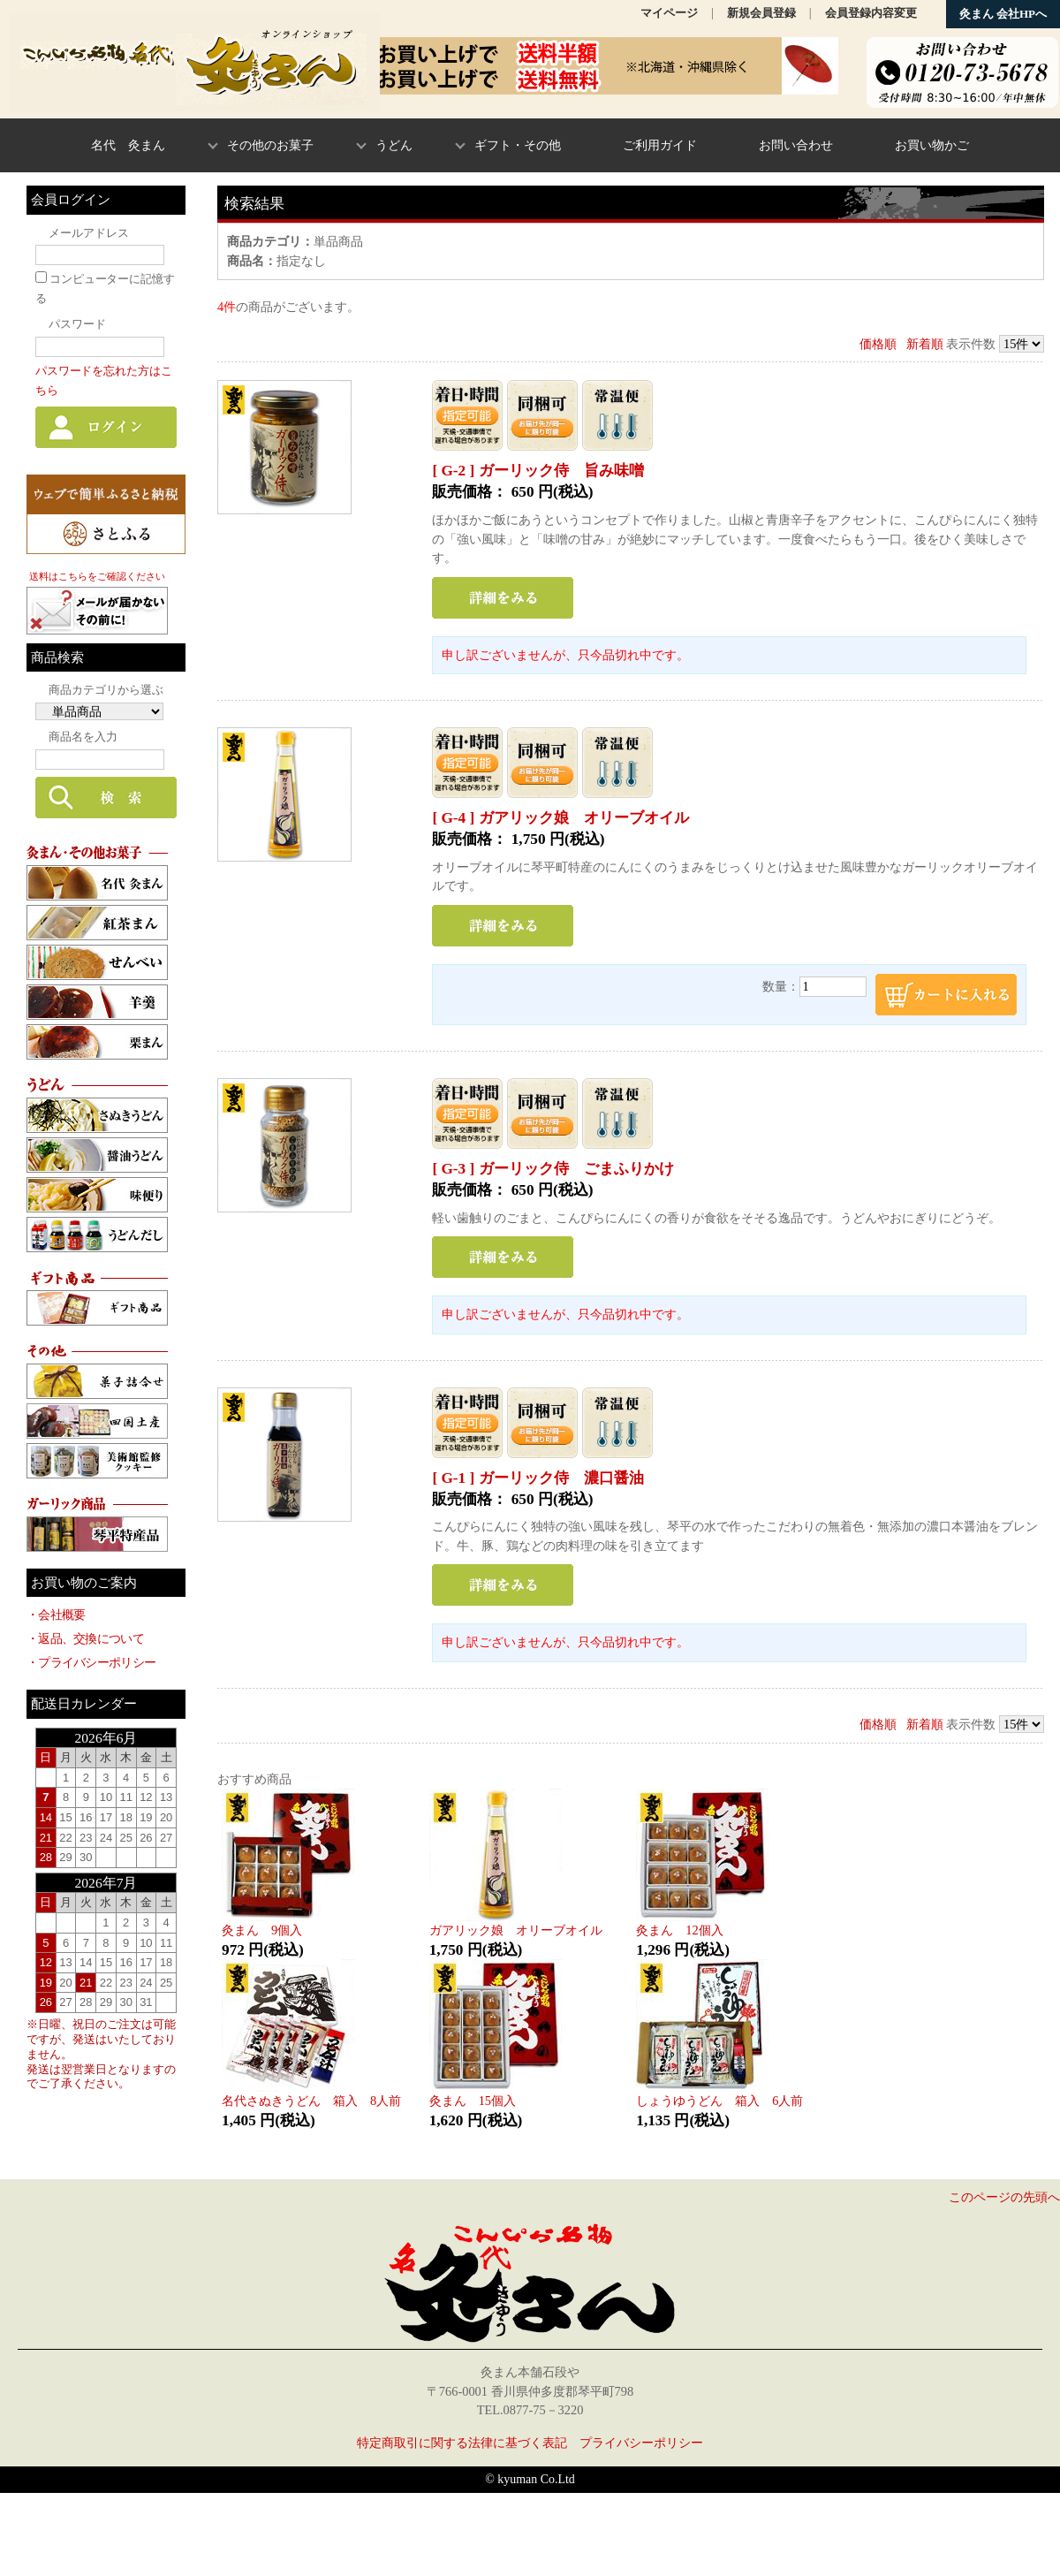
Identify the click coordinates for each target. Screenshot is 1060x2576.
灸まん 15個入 (472, 2100)
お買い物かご (932, 145)
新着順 (924, 344)
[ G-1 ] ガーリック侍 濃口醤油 (537, 1478)
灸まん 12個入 (679, 1930)
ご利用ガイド (660, 145)
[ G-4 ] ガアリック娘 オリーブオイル (560, 817)
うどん (394, 145)
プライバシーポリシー (641, 2442)
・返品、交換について (85, 1638)
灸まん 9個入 (262, 1930)
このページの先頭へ (1004, 2197)
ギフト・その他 (517, 145)
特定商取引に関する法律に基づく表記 (462, 2442)
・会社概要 (55, 1614)
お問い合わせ (796, 145)
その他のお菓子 (270, 145)
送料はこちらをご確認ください (97, 576)
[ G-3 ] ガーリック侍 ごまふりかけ (552, 1168)
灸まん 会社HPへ (1003, 13)
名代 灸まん (128, 145)
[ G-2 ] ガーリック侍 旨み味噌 (537, 470)
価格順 (878, 344)
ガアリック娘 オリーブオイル (515, 1930)
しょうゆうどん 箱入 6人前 (719, 2100)
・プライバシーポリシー (90, 1662)
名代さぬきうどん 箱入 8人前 (311, 2100)
